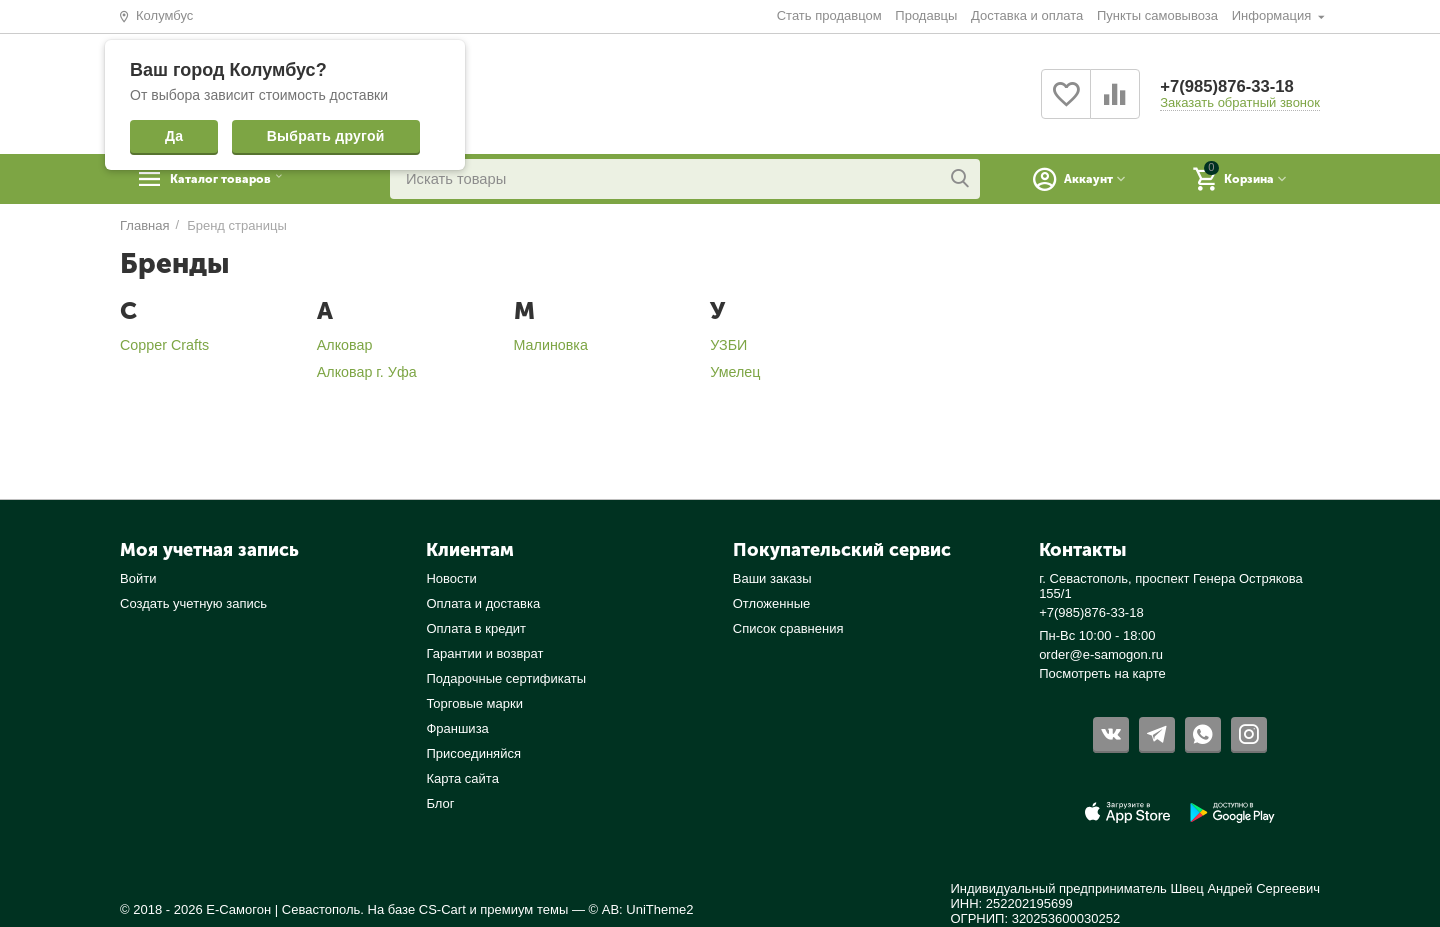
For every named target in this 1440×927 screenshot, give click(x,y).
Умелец (735, 372)
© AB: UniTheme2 (641, 909)
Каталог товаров (245, 179)
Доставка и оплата (1027, 15)
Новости (451, 578)
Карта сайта (462, 778)
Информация (1273, 15)
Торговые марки (474, 703)
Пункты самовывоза (1157, 15)
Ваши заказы (772, 578)
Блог (440, 803)
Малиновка (551, 345)
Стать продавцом (829, 15)
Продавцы (926, 15)
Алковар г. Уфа (367, 372)
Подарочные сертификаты (506, 678)
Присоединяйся (473, 753)
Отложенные (772, 603)
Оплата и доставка (483, 603)
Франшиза (457, 728)
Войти (138, 578)
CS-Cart (442, 909)
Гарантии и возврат (484, 653)
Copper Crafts (164, 345)
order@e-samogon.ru (1101, 654)
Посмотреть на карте (1102, 673)
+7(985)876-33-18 (1232, 86)
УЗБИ (728, 345)
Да (174, 136)
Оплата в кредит (476, 628)
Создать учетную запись (193, 603)
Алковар (345, 345)
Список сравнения (788, 628)
